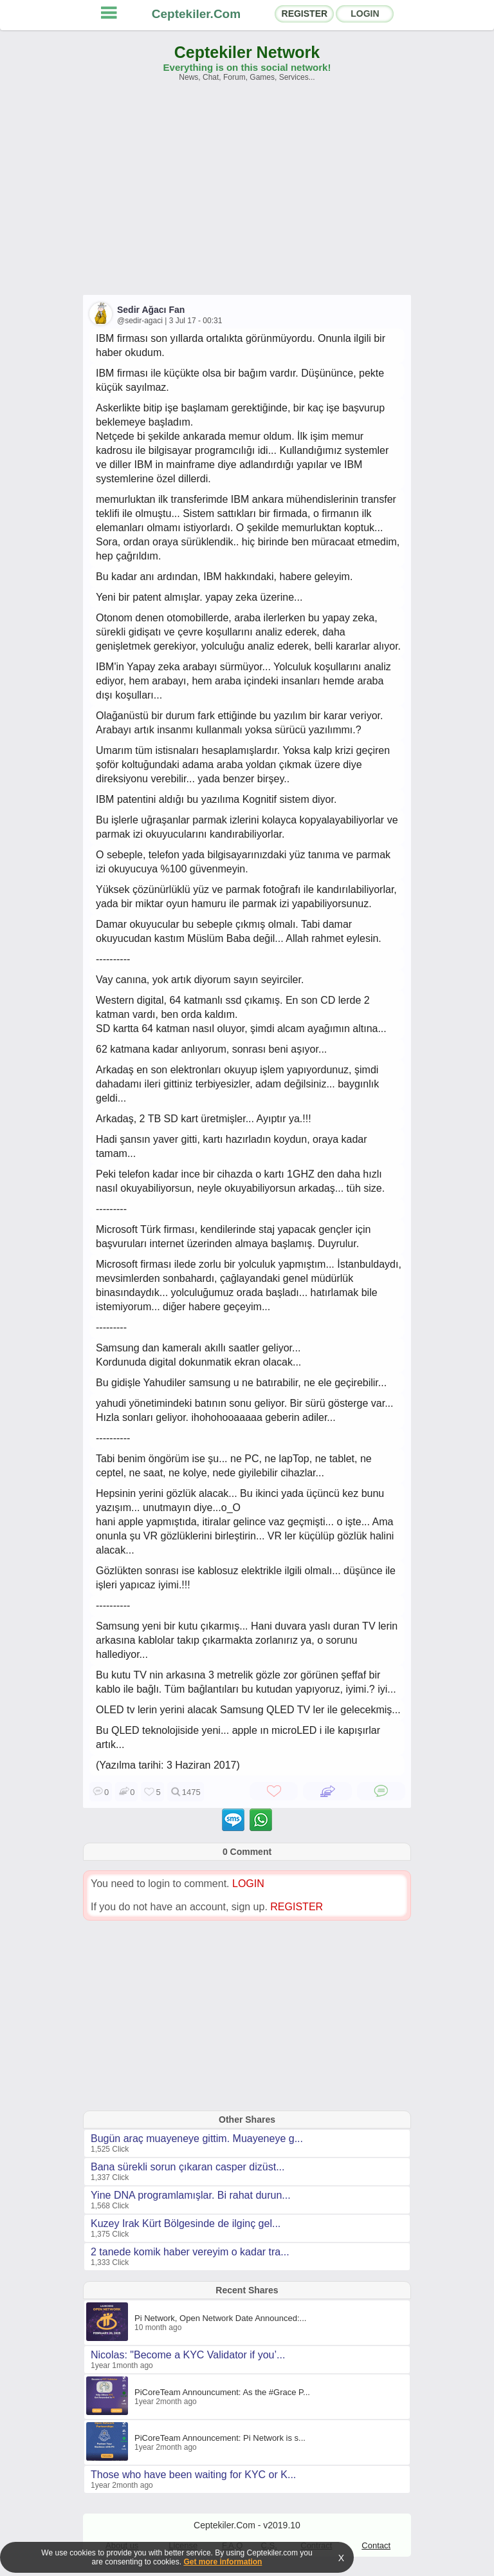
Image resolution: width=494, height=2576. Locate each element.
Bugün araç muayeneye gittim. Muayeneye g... (197, 2138)
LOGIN (365, 13)
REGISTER (305, 13)
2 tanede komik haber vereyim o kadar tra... (190, 2251)
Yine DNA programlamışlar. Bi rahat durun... (191, 2195)
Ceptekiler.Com (196, 14)
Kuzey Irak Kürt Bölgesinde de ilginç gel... (185, 2223)
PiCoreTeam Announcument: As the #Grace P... (222, 2392)
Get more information (222, 2561)
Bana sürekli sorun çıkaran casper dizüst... (187, 2166)
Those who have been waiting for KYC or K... (193, 2474)
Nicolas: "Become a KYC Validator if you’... (188, 2354)
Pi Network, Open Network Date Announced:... (220, 2318)
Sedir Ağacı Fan (151, 310)
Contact (375, 2545)
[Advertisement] (247, 194)
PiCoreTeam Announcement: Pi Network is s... (220, 2438)
